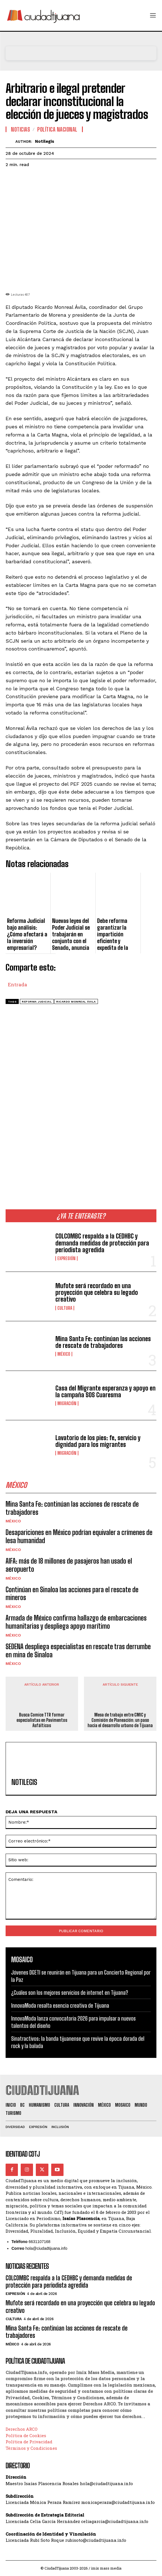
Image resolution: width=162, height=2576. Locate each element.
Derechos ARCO (21, 2429)
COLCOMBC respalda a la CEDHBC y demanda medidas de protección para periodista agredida (102, 1242)
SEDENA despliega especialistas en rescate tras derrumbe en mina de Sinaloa (78, 1650)
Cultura (64, 1308)
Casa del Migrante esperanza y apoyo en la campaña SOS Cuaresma (105, 1391)
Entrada (17, 983)
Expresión (66, 1258)
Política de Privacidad (29, 2441)
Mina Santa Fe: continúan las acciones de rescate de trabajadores (103, 1342)
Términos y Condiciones (31, 2448)
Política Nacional (57, 129)
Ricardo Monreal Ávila (76, 1001)
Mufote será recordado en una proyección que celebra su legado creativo (96, 1292)
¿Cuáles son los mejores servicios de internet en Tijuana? (69, 1992)
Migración (66, 1403)
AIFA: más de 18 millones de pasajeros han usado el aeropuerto (69, 1565)
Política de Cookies (26, 2435)
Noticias (20, 129)
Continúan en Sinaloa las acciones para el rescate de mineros (72, 1593)
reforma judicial (37, 1001)
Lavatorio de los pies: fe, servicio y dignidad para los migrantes (97, 1441)
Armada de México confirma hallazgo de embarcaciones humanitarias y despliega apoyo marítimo (76, 1622)
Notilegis (44, 141)
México (63, 1354)
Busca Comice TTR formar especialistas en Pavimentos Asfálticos (42, 1720)
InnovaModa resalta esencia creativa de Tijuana (60, 2005)
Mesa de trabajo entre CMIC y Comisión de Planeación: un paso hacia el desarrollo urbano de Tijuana (120, 1720)
